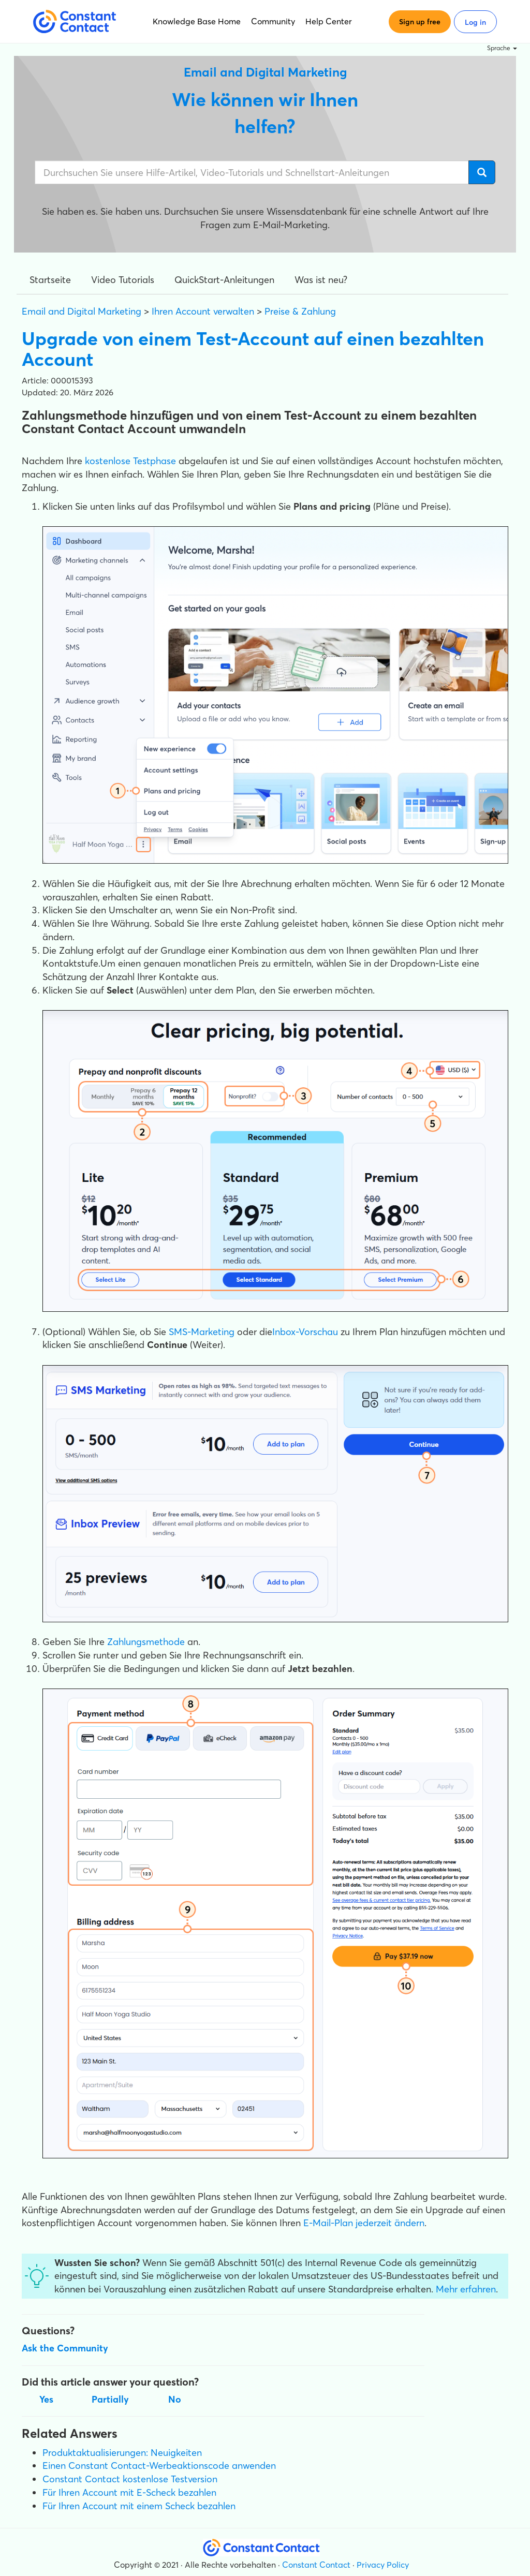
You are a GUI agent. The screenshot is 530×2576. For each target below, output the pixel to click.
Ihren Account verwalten (203, 311)
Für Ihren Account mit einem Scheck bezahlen (138, 2506)
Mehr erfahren (466, 2289)
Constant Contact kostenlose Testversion (129, 2479)
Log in (475, 22)
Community (273, 21)
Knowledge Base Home (197, 21)
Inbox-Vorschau (305, 1332)
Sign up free (419, 21)
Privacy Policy (383, 2564)
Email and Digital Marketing (81, 311)
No (174, 2399)
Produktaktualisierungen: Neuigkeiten (122, 2453)
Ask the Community (65, 2348)
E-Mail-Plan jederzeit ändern (363, 2223)
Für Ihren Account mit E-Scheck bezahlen (129, 2492)
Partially (110, 2399)
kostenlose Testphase (130, 461)
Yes (46, 2399)
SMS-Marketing (201, 1332)
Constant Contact (316, 2564)
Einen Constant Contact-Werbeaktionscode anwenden (159, 2465)
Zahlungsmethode (146, 1642)
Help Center (328, 21)
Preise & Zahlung (300, 311)
